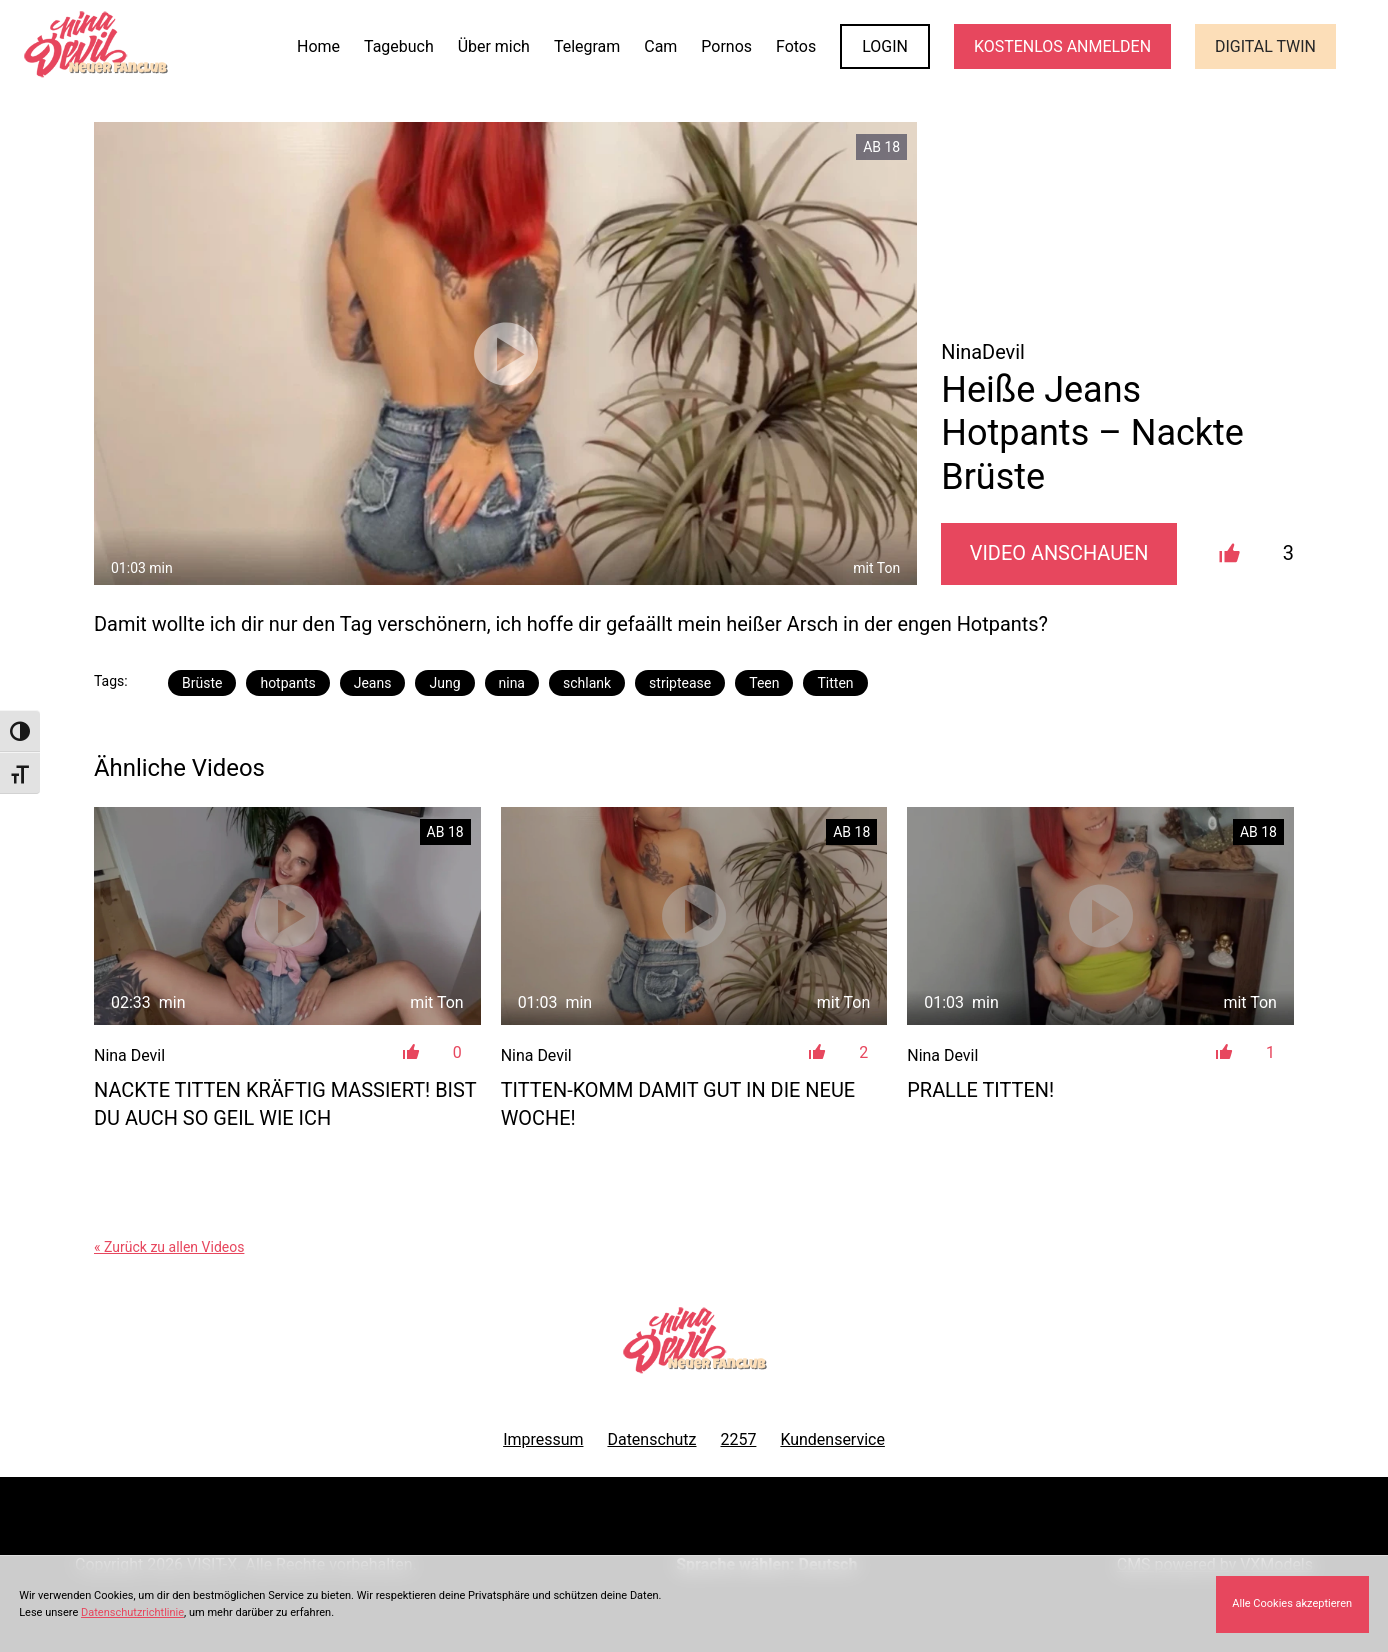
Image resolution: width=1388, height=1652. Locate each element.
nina (512, 683)
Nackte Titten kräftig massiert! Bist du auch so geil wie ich (285, 1104)
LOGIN (885, 46)
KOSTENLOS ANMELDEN (1062, 46)
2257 (739, 1439)
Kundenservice (832, 1439)
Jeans (373, 683)
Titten (835, 683)
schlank (587, 683)
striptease (680, 683)
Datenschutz (651, 1439)
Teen (764, 683)
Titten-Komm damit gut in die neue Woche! (678, 1104)
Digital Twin (1265, 46)
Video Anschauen (1059, 553)
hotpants (287, 683)
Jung (444, 683)
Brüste (202, 683)
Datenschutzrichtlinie (132, 1612)
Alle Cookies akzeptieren (1292, 1603)
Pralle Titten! (980, 1090)
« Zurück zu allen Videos (169, 1247)
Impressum (543, 1439)
